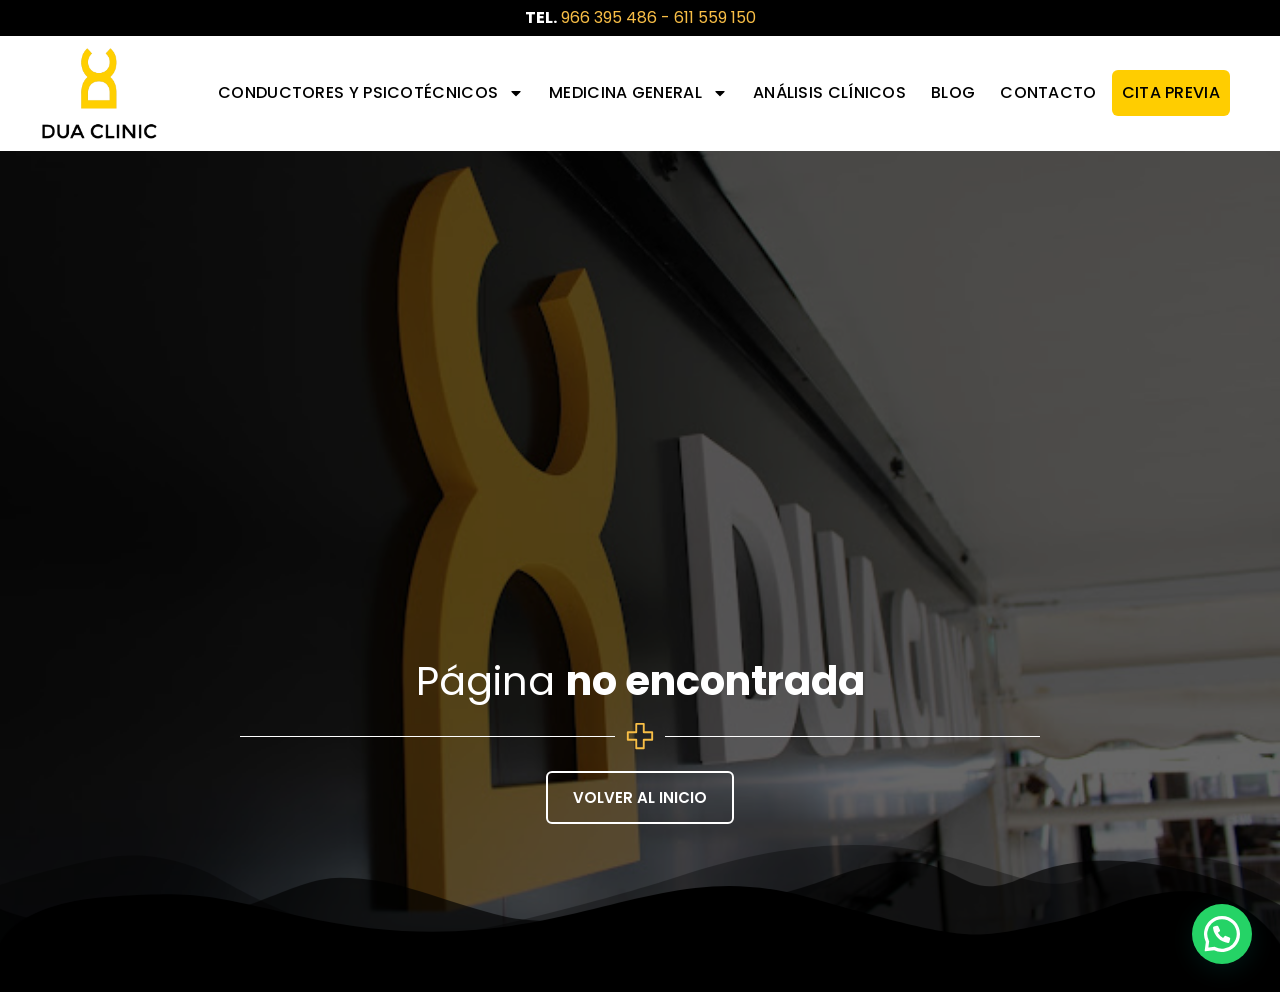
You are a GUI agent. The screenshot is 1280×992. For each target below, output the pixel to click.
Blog (953, 92)
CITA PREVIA (1171, 92)
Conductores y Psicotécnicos (371, 93)
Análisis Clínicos (829, 92)
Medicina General (638, 93)
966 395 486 (609, 17)
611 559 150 (715, 17)
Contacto (1048, 92)
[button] (1222, 934)
